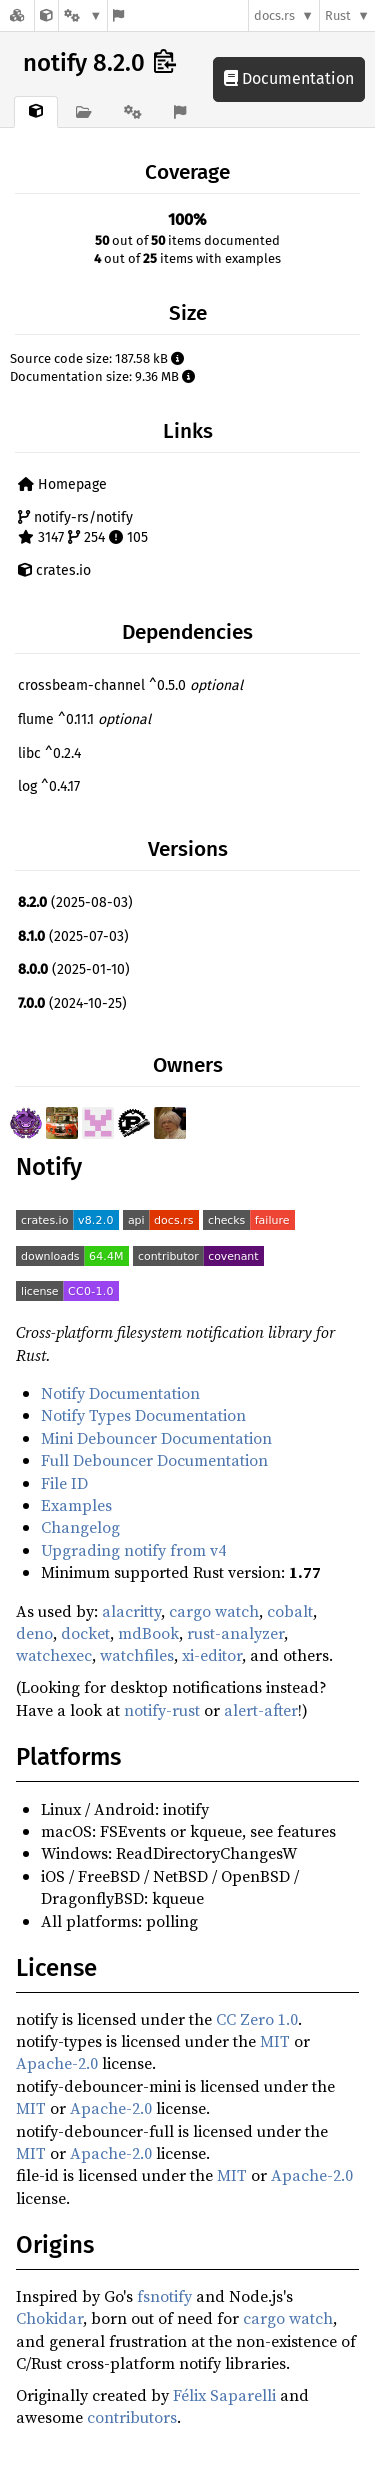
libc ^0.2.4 (49, 753)
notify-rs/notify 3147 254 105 (83, 527)
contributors (132, 2417)
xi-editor (212, 1655)
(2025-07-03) (73, 936)
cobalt (290, 1611)
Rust (338, 15)
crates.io (54, 570)
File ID (64, 1483)
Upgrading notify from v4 (133, 1550)
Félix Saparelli (224, 2395)
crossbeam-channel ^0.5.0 (130, 685)
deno (34, 1633)
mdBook (148, 1633)
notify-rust (162, 1710)
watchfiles (137, 1655)
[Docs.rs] (17, 15)
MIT (275, 2041)
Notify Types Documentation (143, 1415)
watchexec (54, 1655)
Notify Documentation (120, 1393)
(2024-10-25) (72, 1003)
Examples (76, 1505)
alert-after (261, 1710)
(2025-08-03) (75, 902)
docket (85, 1633)
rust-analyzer (235, 1633)
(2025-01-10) (74, 969)
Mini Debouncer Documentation (156, 1438)
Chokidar (49, 2318)
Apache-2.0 (57, 2063)
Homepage (62, 484)
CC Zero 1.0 (257, 2019)
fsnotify (164, 2296)
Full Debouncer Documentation (154, 1460)
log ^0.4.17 (49, 786)
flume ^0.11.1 (84, 719)
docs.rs (274, 15)
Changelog (80, 1527)
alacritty (131, 1611)
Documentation (289, 78)
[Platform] (83, 15)
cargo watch (214, 1611)
